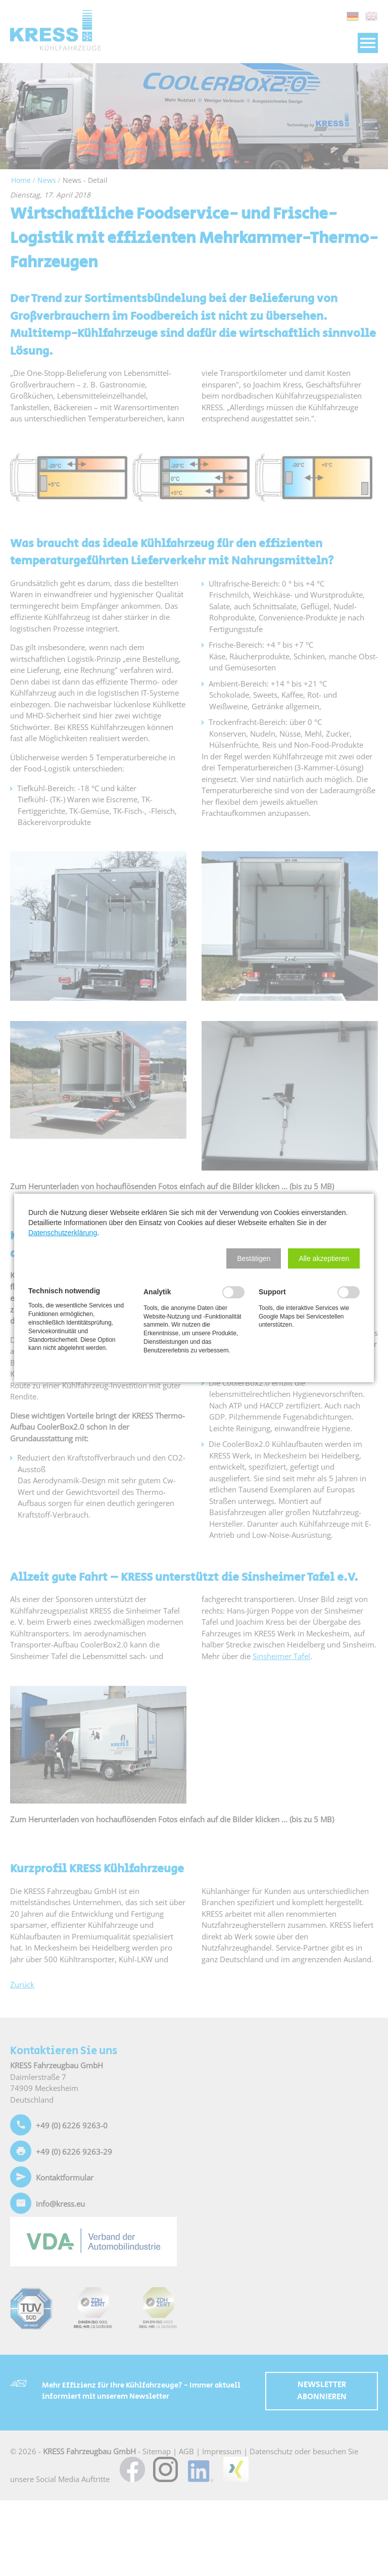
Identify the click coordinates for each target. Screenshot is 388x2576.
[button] (253, 1258)
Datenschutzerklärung (62, 1233)
